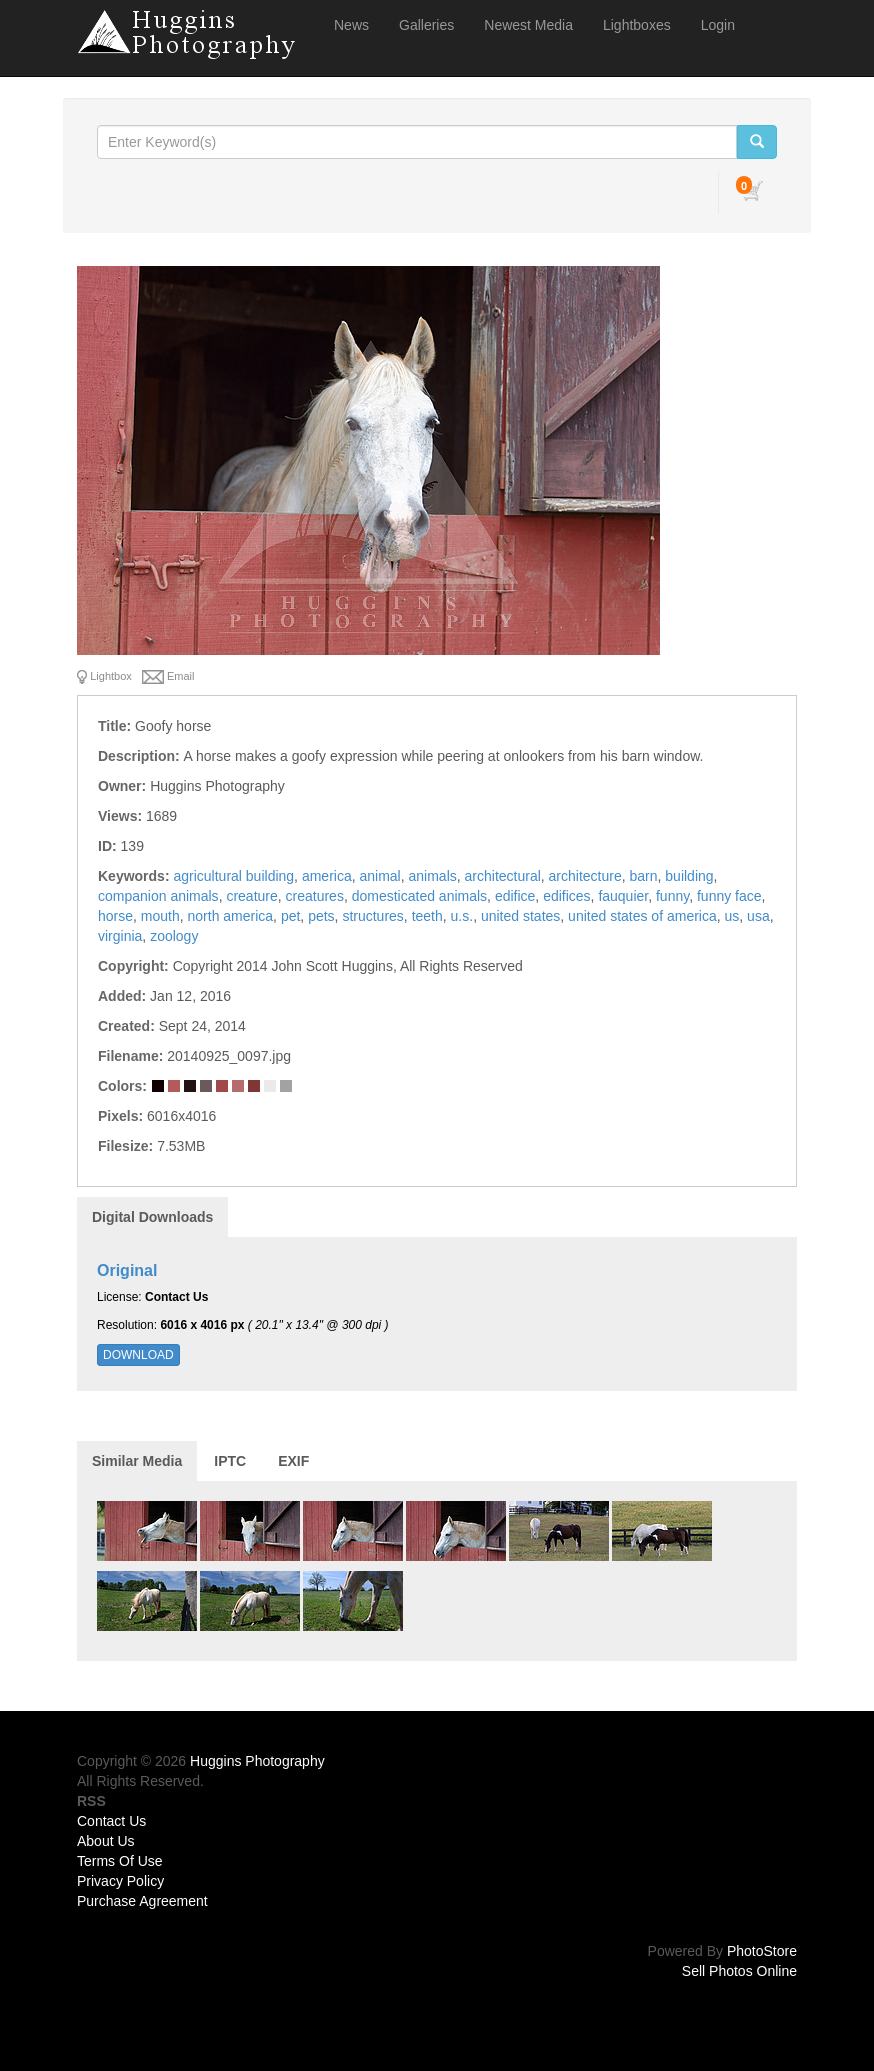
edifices (566, 896)
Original (127, 1270)
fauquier (623, 896)
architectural (503, 876)
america (327, 876)
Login (718, 25)
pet (290, 916)
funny (672, 896)
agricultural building (233, 876)
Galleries (426, 25)
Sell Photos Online (739, 1971)
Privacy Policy (120, 1881)
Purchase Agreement (142, 1901)
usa (758, 916)
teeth (427, 916)
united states (520, 916)
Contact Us (111, 1821)
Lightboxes (637, 25)
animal (379, 876)
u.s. (462, 916)
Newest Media (528, 25)
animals (433, 876)
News (351, 25)
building (689, 876)
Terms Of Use (120, 1861)
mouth (160, 916)
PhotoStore (762, 1951)
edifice (515, 896)
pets (321, 916)
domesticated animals (419, 896)
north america (231, 916)
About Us (106, 1841)
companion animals (158, 896)
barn (644, 876)
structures (372, 916)
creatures (315, 896)
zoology (174, 936)
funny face (729, 896)
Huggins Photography (257, 1761)
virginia (120, 936)
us (732, 916)
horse (115, 916)
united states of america (642, 916)
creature (251, 896)
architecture (585, 876)
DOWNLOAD (138, 1355)
